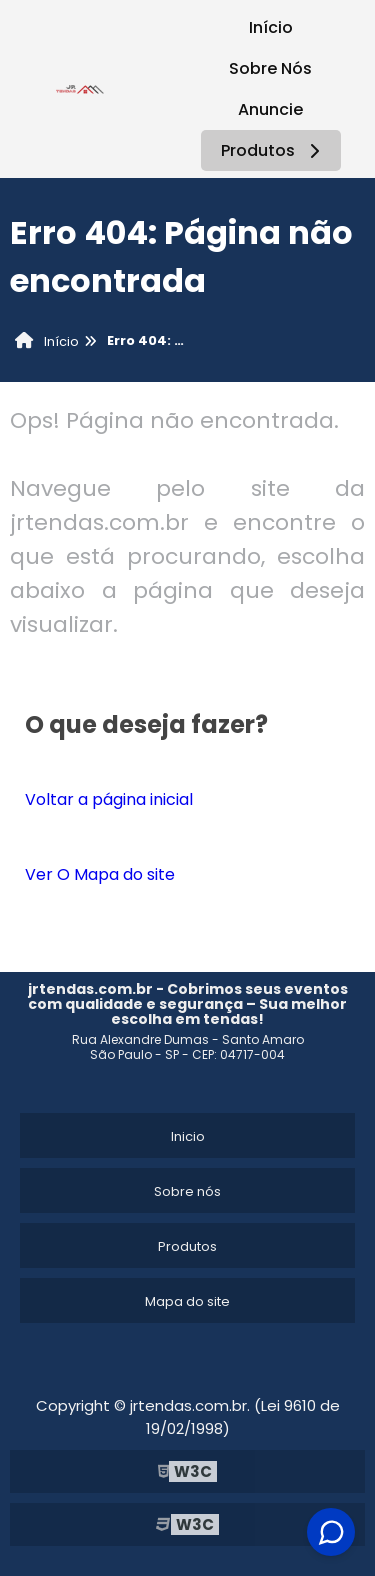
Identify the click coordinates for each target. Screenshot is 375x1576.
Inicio (188, 1136)
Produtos (273, 150)
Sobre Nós (270, 68)
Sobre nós (187, 1191)
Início (271, 27)
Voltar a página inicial (109, 799)
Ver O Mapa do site (100, 874)
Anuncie (270, 109)
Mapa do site (187, 1301)
